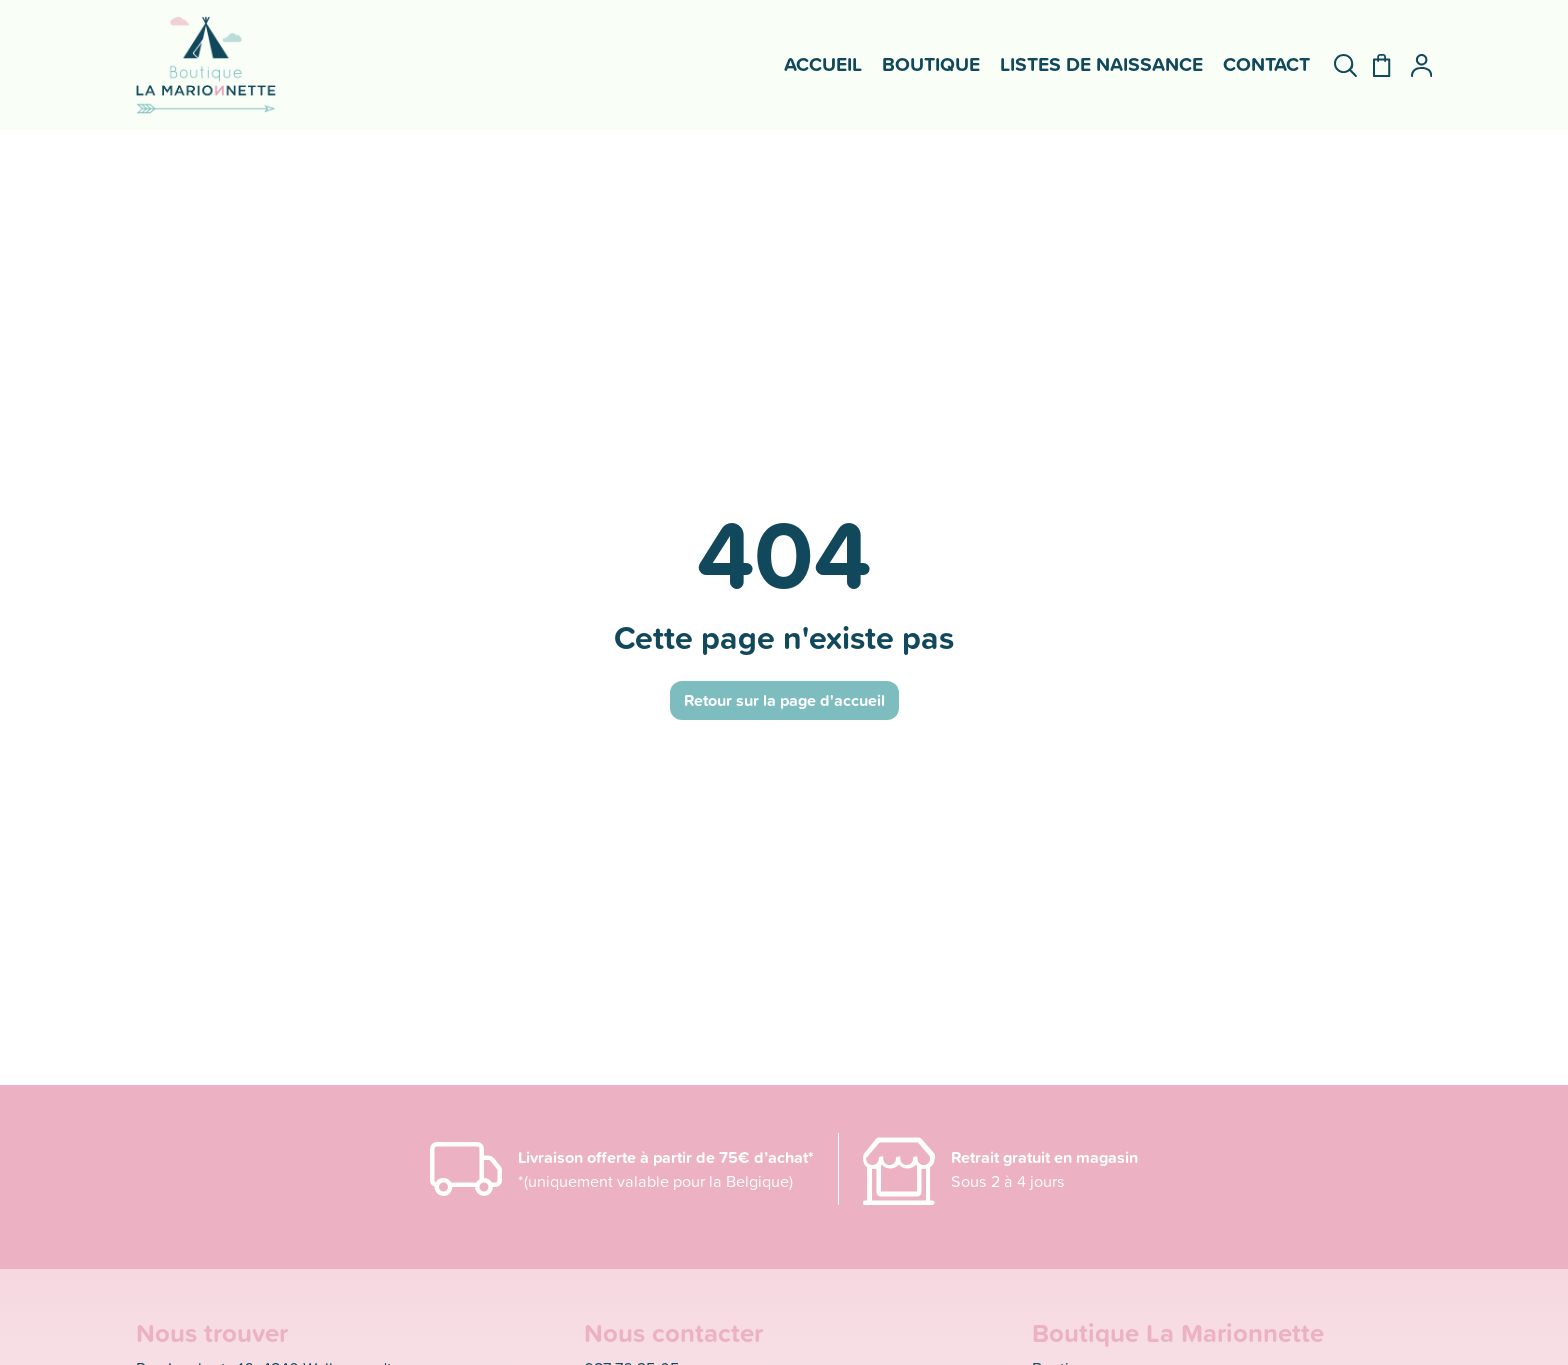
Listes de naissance (1101, 64)
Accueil (823, 64)
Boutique (931, 64)
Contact (1266, 64)
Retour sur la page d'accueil (784, 700)
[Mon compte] (1413, 65)
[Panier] (1373, 65)
